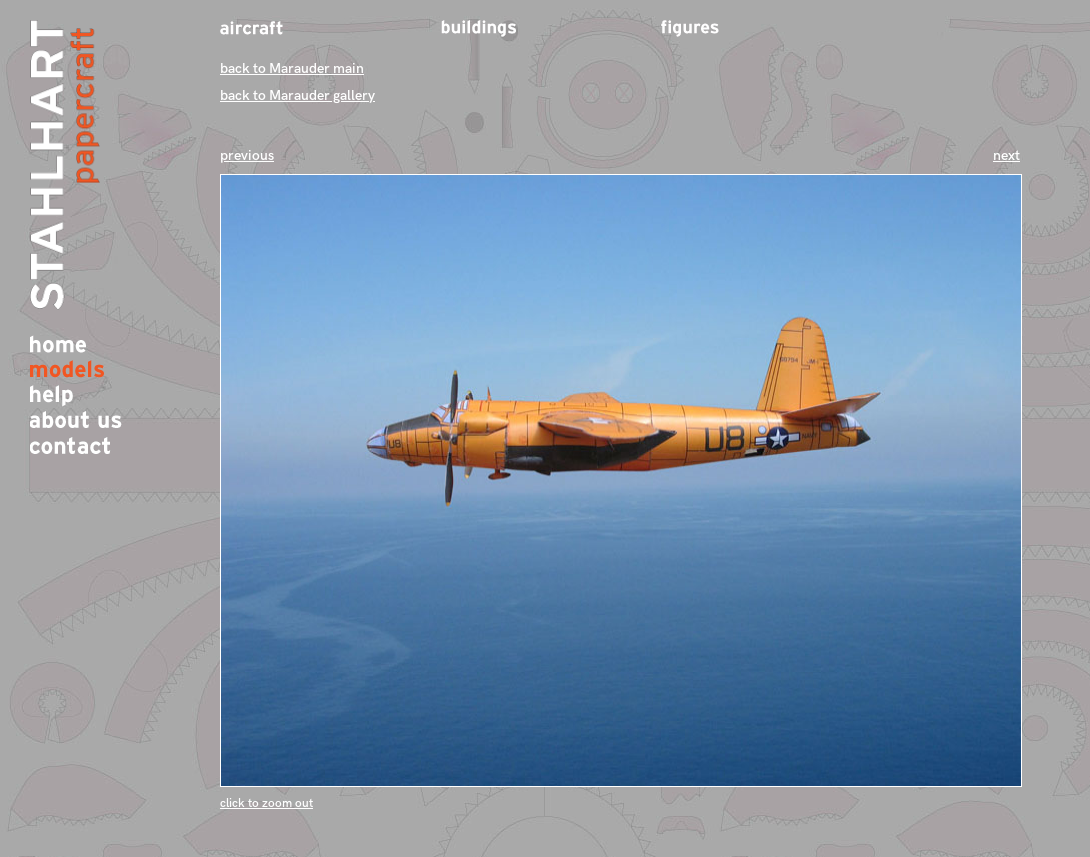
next (1006, 155)
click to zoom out (266, 803)
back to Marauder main (292, 68)
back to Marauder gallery (297, 95)
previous (247, 155)
